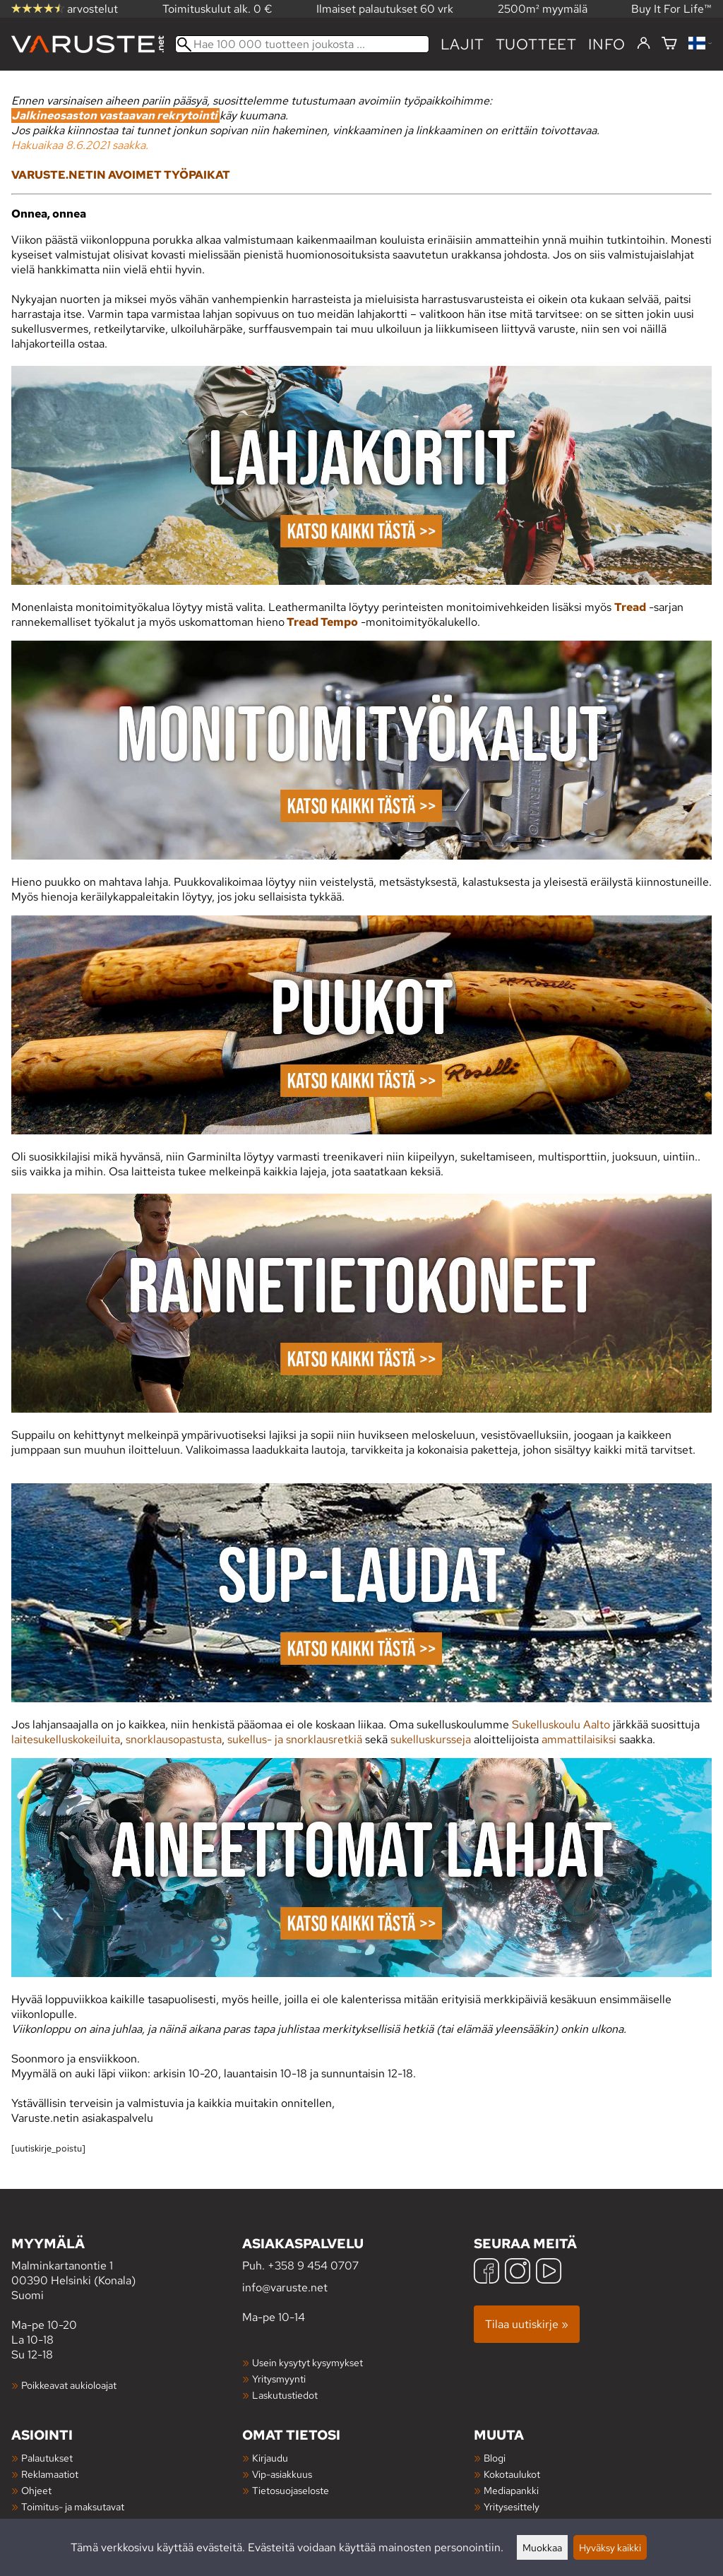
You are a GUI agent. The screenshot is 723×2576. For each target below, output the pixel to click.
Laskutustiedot (285, 2395)
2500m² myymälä (542, 8)
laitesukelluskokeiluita (65, 1739)
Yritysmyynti (279, 2378)
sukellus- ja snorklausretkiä (294, 1739)
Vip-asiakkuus (282, 2474)
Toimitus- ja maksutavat (72, 2506)
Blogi (495, 2457)
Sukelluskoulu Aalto (561, 1724)
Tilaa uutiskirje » (526, 2324)
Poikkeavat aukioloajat (68, 2385)
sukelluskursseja (430, 1739)
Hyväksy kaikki (610, 2547)
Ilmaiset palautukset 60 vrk (384, 8)
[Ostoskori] (669, 44)
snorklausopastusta (174, 1739)
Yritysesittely (511, 2506)
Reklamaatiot (49, 2474)
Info (607, 44)
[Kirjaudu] (643, 43)
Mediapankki (511, 2490)
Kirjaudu (270, 2457)
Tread (630, 607)
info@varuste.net (285, 2287)
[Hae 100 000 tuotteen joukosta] (302, 44)
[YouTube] (548, 2272)
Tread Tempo (321, 622)
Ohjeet (36, 2490)
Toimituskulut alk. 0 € (217, 8)
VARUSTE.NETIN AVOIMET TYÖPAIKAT (120, 174)
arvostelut (64, 8)
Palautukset (47, 2457)
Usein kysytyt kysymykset (307, 2362)
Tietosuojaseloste (290, 2490)
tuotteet (536, 44)
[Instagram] (517, 2272)
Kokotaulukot (512, 2474)
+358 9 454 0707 (313, 2265)
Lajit (462, 44)
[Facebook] (486, 2272)
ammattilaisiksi (579, 1739)
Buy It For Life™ (671, 8)
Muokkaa (542, 2547)
